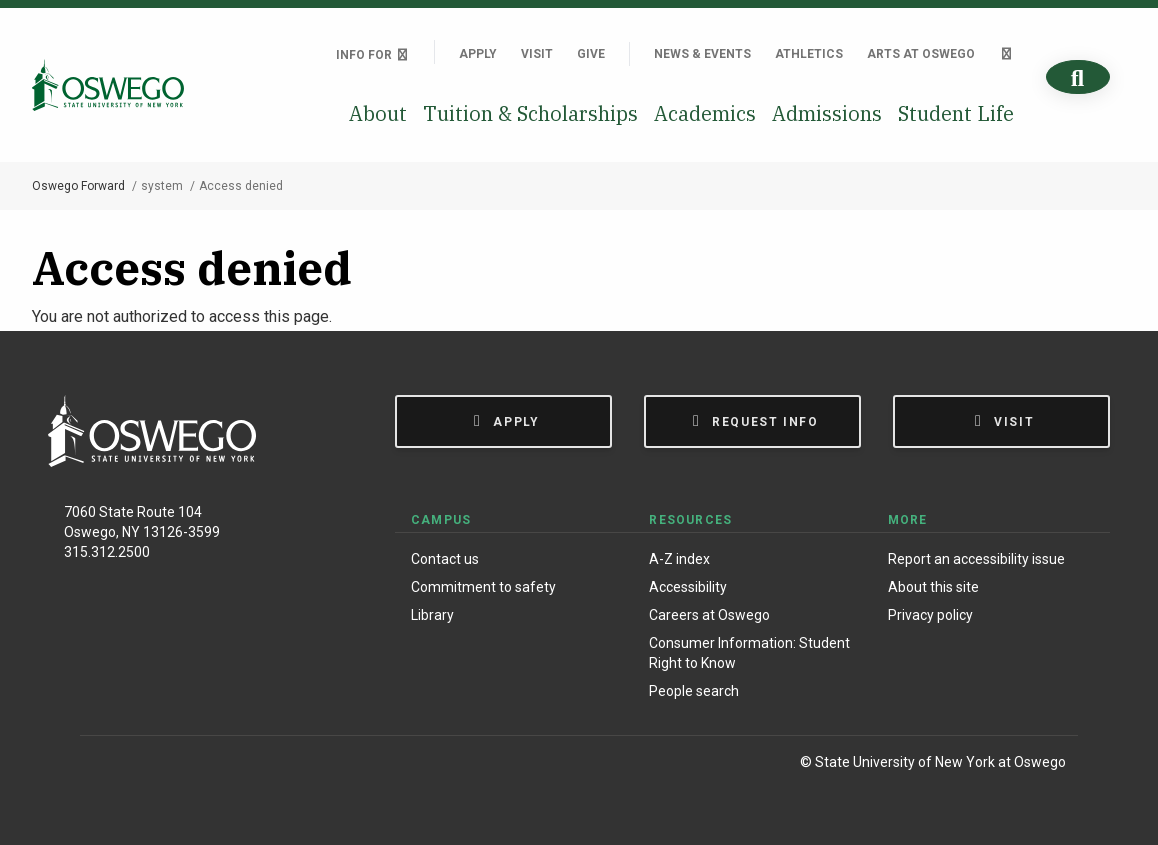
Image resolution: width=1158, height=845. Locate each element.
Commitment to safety (483, 587)
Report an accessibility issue (976, 559)
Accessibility (688, 587)
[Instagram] (148, 765)
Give (591, 54)
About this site (933, 587)
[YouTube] (231, 765)
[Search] (1078, 77)
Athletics (809, 54)
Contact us (445, 559)
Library (432, 615)
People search (694, 691)
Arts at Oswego (921, 54)
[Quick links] (1006, 54)
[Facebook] (105, 765)
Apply (478, 54)
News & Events (702, 54)
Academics (705, 113)
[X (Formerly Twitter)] (190, 765)
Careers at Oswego (709, 615)
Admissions (827, 113)
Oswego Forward (78, 186)
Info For (373, 55)
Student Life (956, 113)
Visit (537, 54)
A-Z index (679, 559)
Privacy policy (930, 615)
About (378, 113)
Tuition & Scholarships (530, 113)
